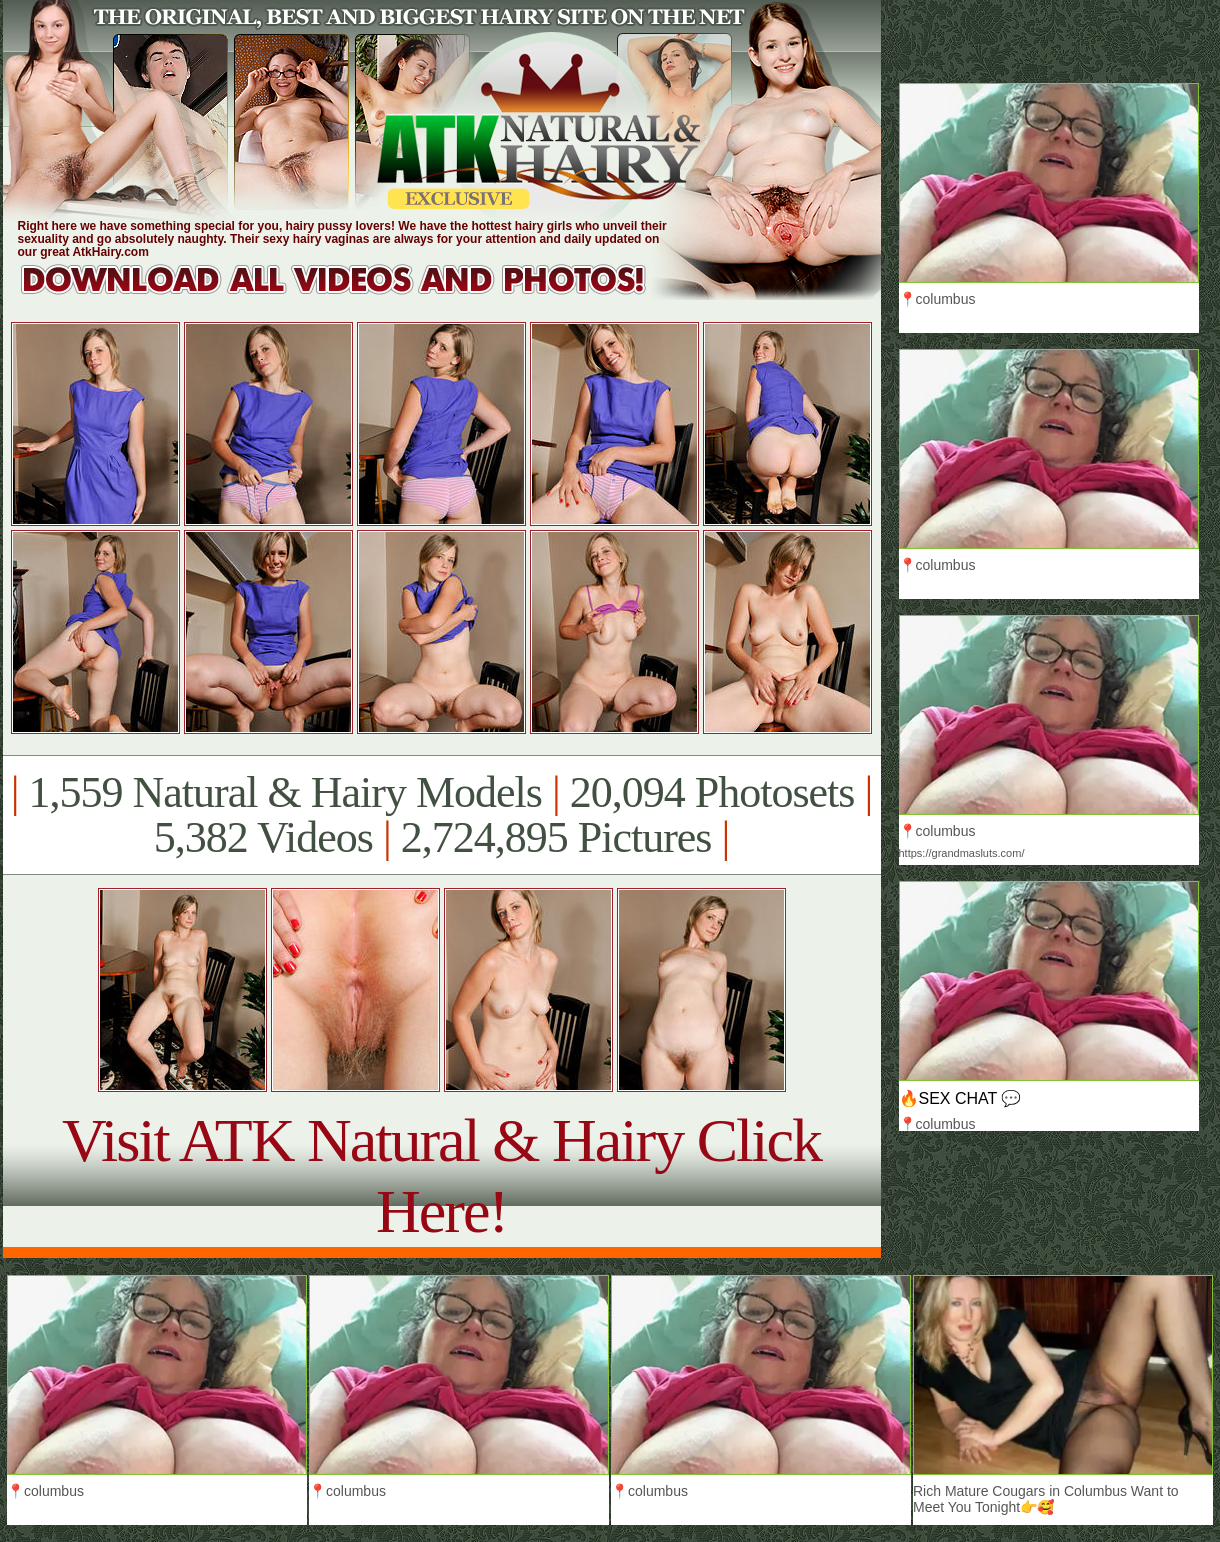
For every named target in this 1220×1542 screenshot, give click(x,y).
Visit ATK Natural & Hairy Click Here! (441, 1175)
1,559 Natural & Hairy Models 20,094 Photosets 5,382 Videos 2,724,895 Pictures (441, 815)
